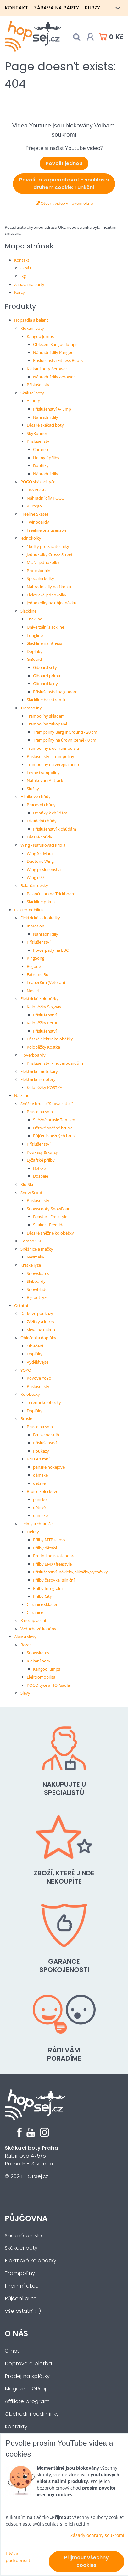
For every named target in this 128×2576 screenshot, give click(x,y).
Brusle (26, 1418)
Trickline (34, 619)
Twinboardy (38, 522)
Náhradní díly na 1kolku (49, 586)
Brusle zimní (38, 1459)
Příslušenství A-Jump (52, 409)
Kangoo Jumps (40, 336)
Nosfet (33, 990)
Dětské (39, 1168)
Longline (35, 635)
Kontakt (16, 7)
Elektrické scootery (38, 1079)
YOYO (25, 1370)
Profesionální (39, 570)
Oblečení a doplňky (38, 1338)
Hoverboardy (33, 1055)
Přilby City (42, 1596)
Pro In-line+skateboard (54, 1556)
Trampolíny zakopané (47, 724)
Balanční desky (34, 885)
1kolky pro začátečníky (48, 546)
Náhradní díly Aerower (54, 377)
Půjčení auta (21, 2298)
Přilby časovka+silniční (54, 1580)
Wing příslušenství (44, 869)
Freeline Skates (34, 514)
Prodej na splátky (27, 2376)
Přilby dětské (45, 1548)
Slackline (28, 611)
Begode (34, 966)
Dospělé (40, 1176)
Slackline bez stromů (46, 699)
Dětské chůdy (39, 837)
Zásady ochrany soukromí (97, 2535)
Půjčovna (26, 2218)
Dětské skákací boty (45, 425)
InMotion (35, 926)
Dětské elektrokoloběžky (50, 1039)
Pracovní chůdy (41, 805)
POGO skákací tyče (37, 481)
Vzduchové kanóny (38, 1628)
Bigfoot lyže (37, 1297)
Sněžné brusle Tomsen (54, 1119)
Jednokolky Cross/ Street (50, 554)
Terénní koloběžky (44, 1402)
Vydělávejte (37, 1362)
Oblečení (35, 1346)
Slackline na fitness (44, 643)
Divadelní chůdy (42, 821)
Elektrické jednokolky (46, 595)
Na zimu (22, 1095)
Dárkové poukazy (36, 1313)
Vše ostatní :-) (23, 2311)
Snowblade (37, 1289)
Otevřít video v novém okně (64, 203)
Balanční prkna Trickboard (51, 894)
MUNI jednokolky (43, 562)
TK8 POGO (36, 490)
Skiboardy (36, 1281)
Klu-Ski (26, 1184)
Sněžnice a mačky (36, 1249)
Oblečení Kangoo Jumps (55, 344)
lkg (23, 276)
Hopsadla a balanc (31, 320)
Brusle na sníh (40, 1112)
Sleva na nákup (41, 1330)
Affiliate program (27, 2401)
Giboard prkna (46, 675)
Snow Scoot (31, 1192)
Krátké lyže (30, 1265)
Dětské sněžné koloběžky (50, 1233)
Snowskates (38, 1273)
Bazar (25, 1645)
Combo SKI (30, 1241)
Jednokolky (30, 538)
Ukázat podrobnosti (18, 2557)
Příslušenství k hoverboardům (55, 1063)
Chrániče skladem (43, 1604)
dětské (39, 1483)
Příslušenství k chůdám (54, 829)
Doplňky (41, 465)
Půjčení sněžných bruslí (54, 1136)
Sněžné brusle (23, 2235)
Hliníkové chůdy (35, 796)
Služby (33, 788)
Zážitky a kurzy (40, 1321)
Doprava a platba (28, 2363)
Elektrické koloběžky (39, 998)
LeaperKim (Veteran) (46, 982)
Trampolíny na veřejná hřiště (53, 764)
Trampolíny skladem (46, 716)
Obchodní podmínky (32, 2414)
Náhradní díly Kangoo (53, 352)
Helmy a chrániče (36, 1523)
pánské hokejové (49, 1467)
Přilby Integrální (48, 1588)
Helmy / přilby (46, 457)
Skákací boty (32, 393)
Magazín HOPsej (25, 2388)
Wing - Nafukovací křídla (42, 845)
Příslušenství (38, 385)
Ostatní (21, 1305)
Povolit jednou (64, 163)
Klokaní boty (32, 328)
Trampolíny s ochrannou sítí (53, 748)
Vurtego (34, 506)
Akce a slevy (25, 1636)
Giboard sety (45, 667)
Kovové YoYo (39, 1378)
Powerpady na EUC (51, 950)
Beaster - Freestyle (50, 1216)
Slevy (25, 1693)
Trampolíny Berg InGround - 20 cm (65, 732)
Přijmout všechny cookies (86, 2561)
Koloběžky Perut (42, 1023)
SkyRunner (37, 433)
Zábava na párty (56, 7)
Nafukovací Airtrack (45, 780)
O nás (25, 268)
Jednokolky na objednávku (51, 603)
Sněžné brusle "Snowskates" (46, 1103)
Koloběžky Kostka (43, 1047)
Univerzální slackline (45, 627)
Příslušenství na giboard (55, 692)
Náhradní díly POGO (45, 498)
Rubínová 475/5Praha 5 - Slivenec (31, 2155)
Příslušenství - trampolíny (50, 756)
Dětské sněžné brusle (53, 1128)
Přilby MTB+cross (49, 1540)
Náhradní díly (45, 417)
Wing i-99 (35, 877)
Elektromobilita (28, 910)
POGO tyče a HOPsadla (48, 1685)
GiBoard (34, 659)
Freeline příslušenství (46, 530)
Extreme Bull (38, 974)
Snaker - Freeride (48, 1225)
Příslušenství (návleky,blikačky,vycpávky (70, 1572)
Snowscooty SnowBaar (48, 1208)
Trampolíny (31, 708)
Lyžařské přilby (41, 1160)
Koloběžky (30, 1394)
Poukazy (41, 1451)
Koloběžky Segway (44, 1007)
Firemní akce (22, 2285)
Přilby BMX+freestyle (52, 1564)
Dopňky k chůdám (50, 813)
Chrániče (41, 449)
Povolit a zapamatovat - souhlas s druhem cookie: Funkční (64, 183)
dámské (40, 1475)
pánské (40, 1499)
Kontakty (16, 2426)
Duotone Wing (40, 861)
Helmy (33, 1532)
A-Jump (33, 401)
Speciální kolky (40, 578)
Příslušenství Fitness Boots (58, 360)
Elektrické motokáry (39, 1071)
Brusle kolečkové (42, 1491)
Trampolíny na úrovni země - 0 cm (64, 740)
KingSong (35, 958)
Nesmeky (35, 1257)
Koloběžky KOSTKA (44, 1087)
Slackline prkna (41, 901)
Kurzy (92, 7)
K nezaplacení (33, 1620)
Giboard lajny (45, 683)
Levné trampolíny (43, 772)
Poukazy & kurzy (42, 1152)
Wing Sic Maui (40, 853)
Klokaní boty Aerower (47, 368)
